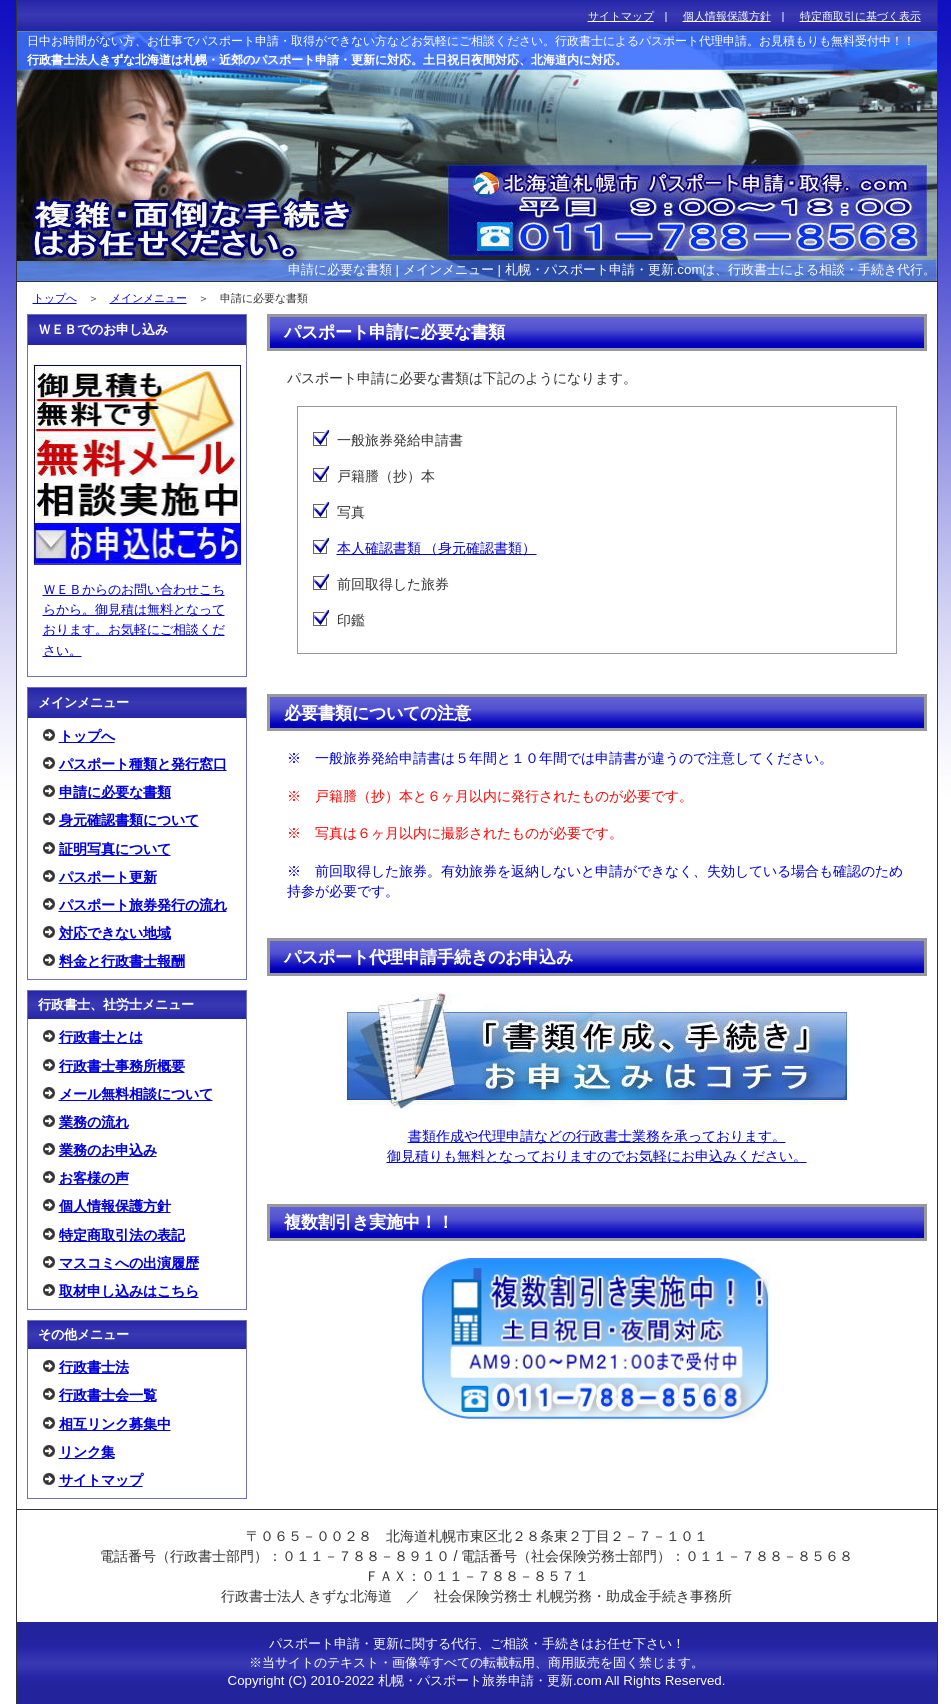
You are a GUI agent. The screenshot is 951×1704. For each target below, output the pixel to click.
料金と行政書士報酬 (122, 961)
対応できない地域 (115, 933)
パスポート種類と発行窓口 (143, 764)
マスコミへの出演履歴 (129, 1263)
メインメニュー (148, 298)
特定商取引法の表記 (122, 1235)
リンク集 (87, 1452)
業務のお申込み (108, 1150)
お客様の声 (94, 1178)
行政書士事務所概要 (122, 1066)
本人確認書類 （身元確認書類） (437, 548)
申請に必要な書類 (115, 792)
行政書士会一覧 (108, 1395)
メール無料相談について (136, 1094)
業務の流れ (94, 1122)
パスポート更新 (108, 877)
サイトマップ (101, 1480)
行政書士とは (101, 1037)
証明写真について (115, 849)
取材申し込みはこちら (129, 1291)
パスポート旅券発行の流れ (143, 905)
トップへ (55, 298)
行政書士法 (94, 1367)
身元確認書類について (129, 820)
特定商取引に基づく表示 (860, 16)
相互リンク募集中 (115, 1424)
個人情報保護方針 (115, 1206)
